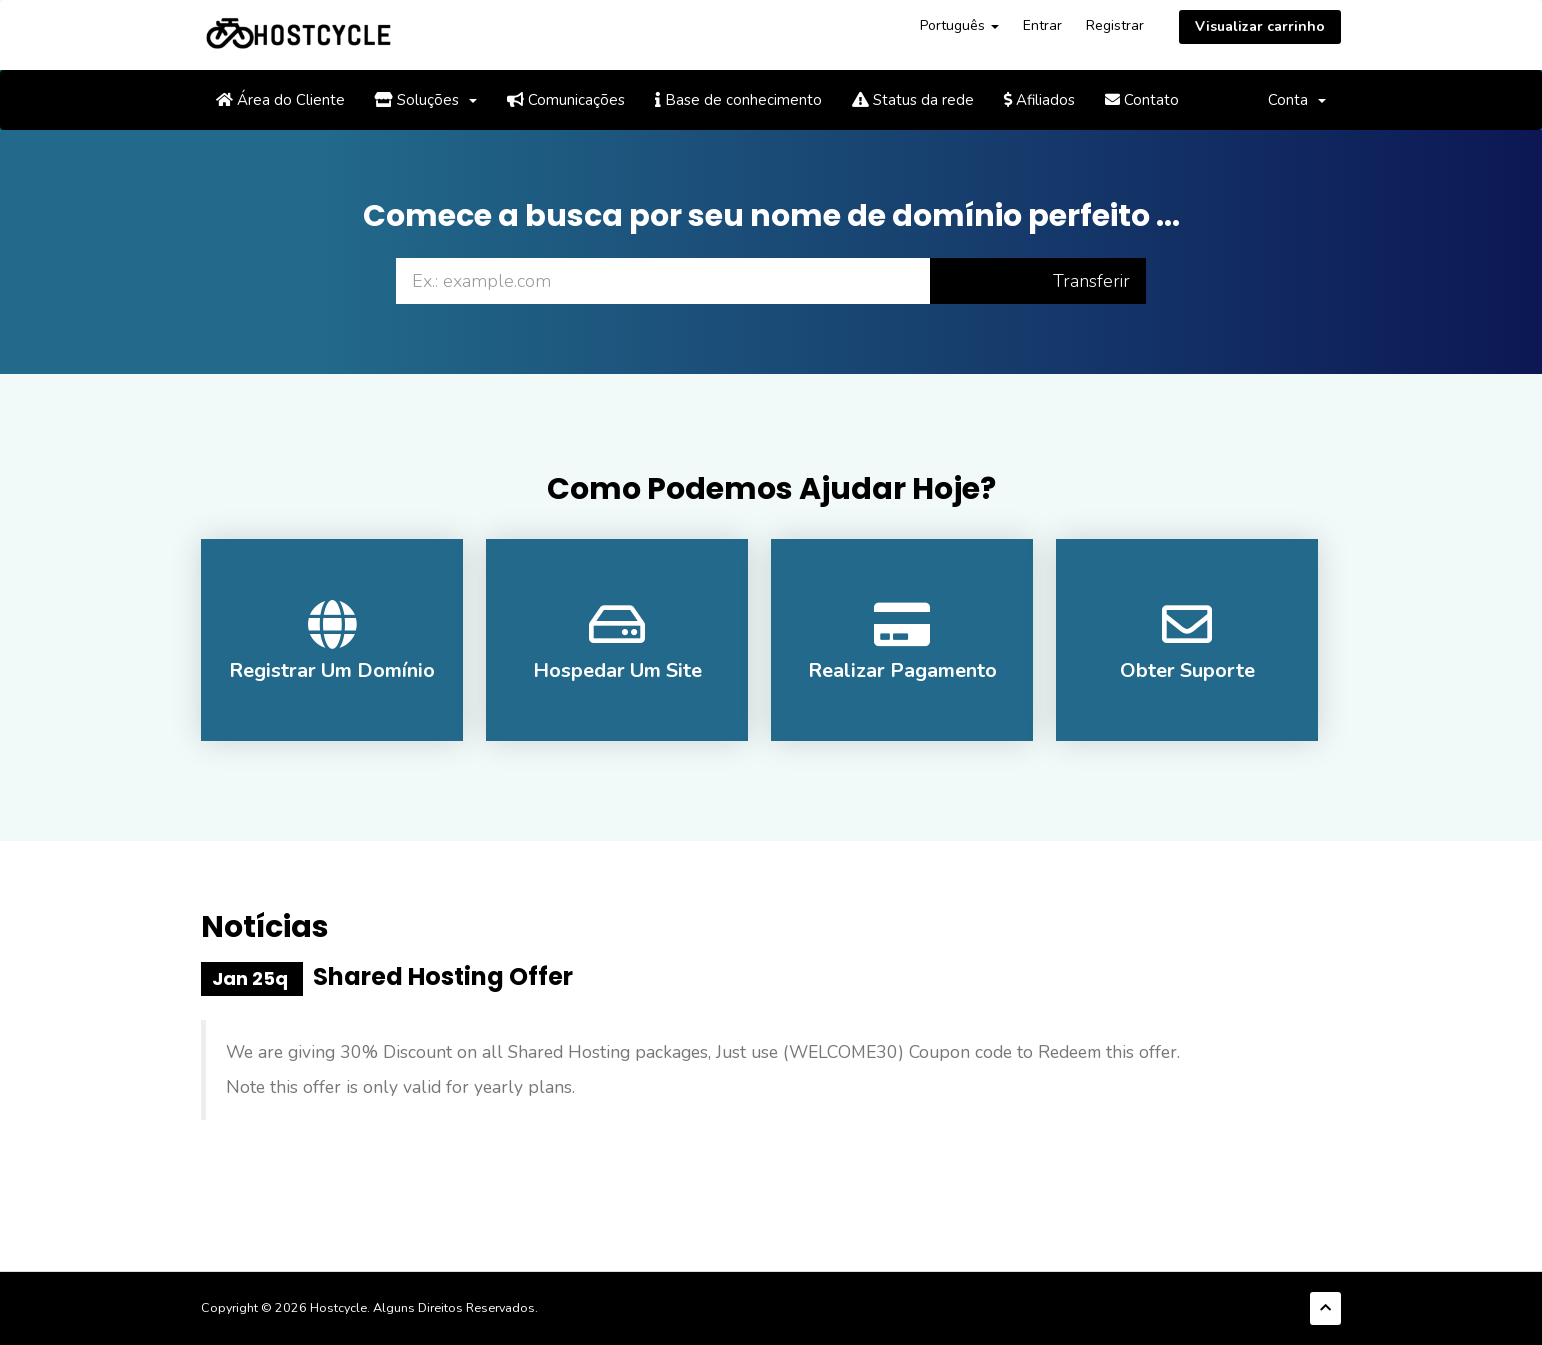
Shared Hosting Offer (443, 976)
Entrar (1042, 25)
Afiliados (1039, 100)
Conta (1297, 100)
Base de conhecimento (738, 100)
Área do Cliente (280, 100)
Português (959, 25)
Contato (1142, 100)
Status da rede (913, 100)
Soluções (426, 100)
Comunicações (566, 100)
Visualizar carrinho (1260, 26)
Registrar (1115, 25)
